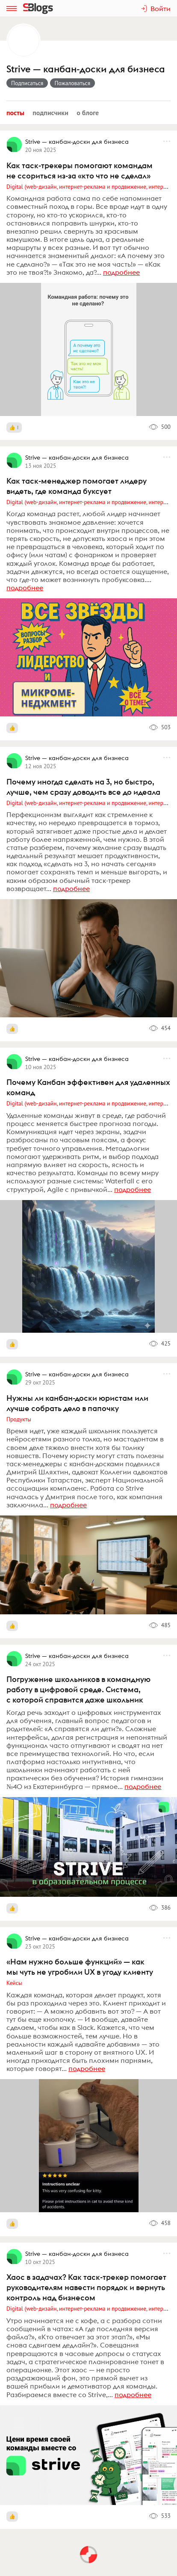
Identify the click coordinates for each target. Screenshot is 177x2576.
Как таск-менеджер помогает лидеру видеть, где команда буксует (76, 486)
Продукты (18, 1419)
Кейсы (14, 1983)
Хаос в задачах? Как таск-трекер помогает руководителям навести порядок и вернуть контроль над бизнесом (86, 2287)
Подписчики (50, 112)
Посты (15, 112)
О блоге (88, 112)
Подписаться (27, 83)
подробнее (121, 272)
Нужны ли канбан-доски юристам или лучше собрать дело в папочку (77, 1403)
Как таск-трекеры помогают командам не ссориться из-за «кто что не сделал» (79, 170)
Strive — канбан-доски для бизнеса (85, 69)
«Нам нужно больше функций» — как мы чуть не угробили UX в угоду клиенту (79, 1967)
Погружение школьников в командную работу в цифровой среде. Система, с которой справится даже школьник (78, 1689)
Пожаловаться (73, 83)
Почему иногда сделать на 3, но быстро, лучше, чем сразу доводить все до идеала (83, 787)
